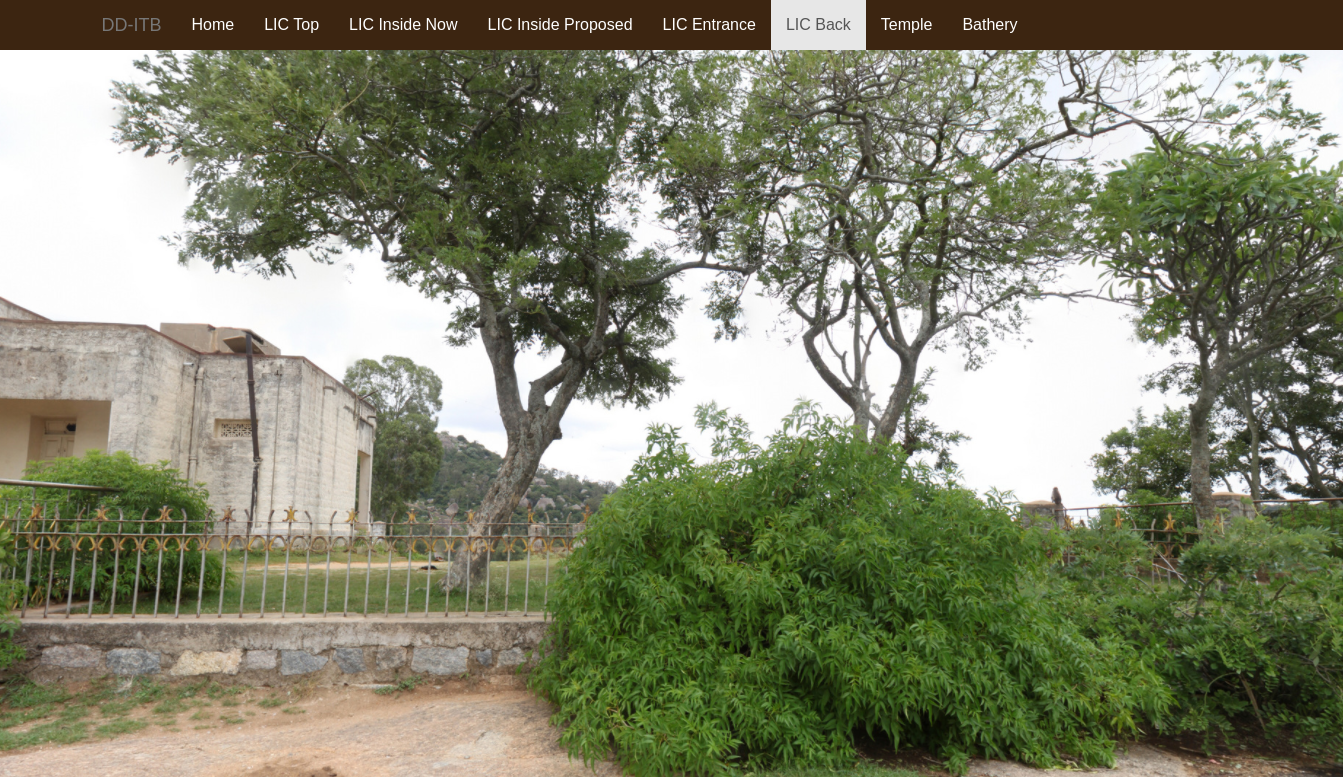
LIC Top (291, 24)
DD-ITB (132, 25)
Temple (907, 24)
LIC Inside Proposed (560, 24)
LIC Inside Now (403, 24)
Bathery (989, 24)
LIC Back (818, 24)
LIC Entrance (709, 24)
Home (213, 24)
